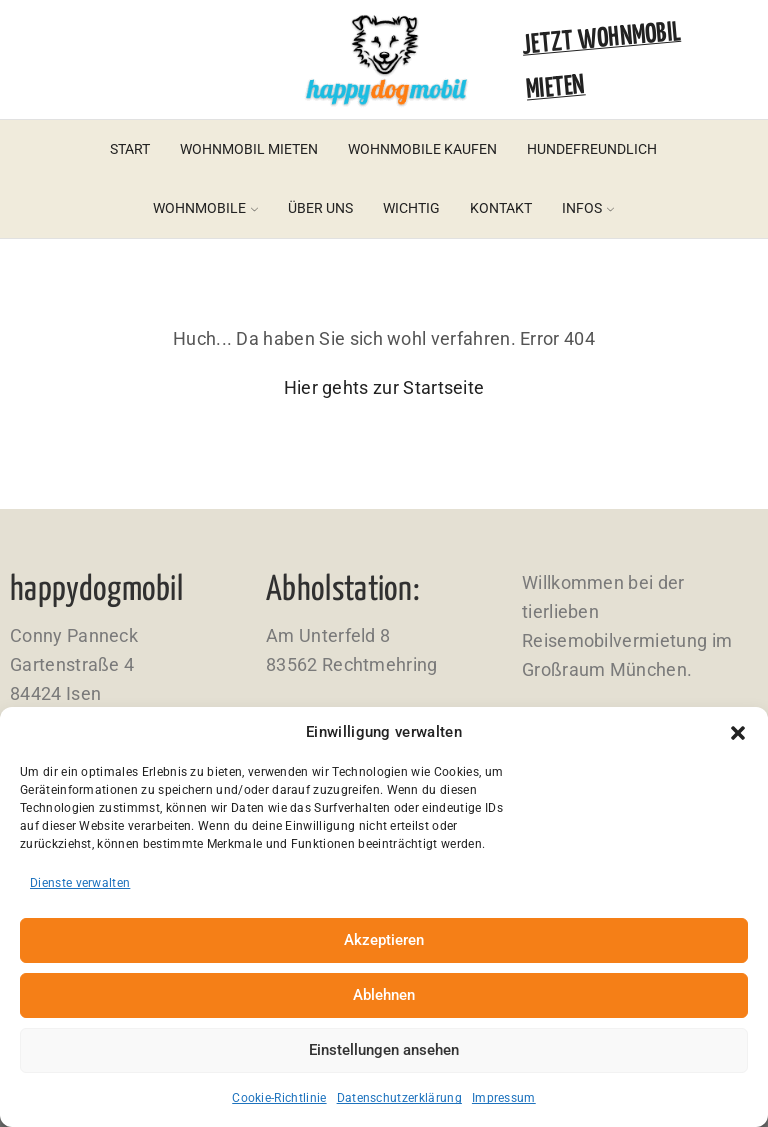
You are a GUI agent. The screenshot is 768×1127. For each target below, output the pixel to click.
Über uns (320, 208)
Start (130, 149)
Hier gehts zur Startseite (384, 387)
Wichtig (411, 208)
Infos (588, 208)
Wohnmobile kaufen (422, 149)
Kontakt (501, 208)
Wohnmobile (205, 208)
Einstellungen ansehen (384, 1050)
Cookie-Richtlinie (279, 1098)
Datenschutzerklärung (399, 1098)
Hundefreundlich (592, 149)
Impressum (504, 1098)
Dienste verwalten (80, 883)
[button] (738, 733)
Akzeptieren (384, 940)
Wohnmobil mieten (249, 149)
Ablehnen (384, 995)
